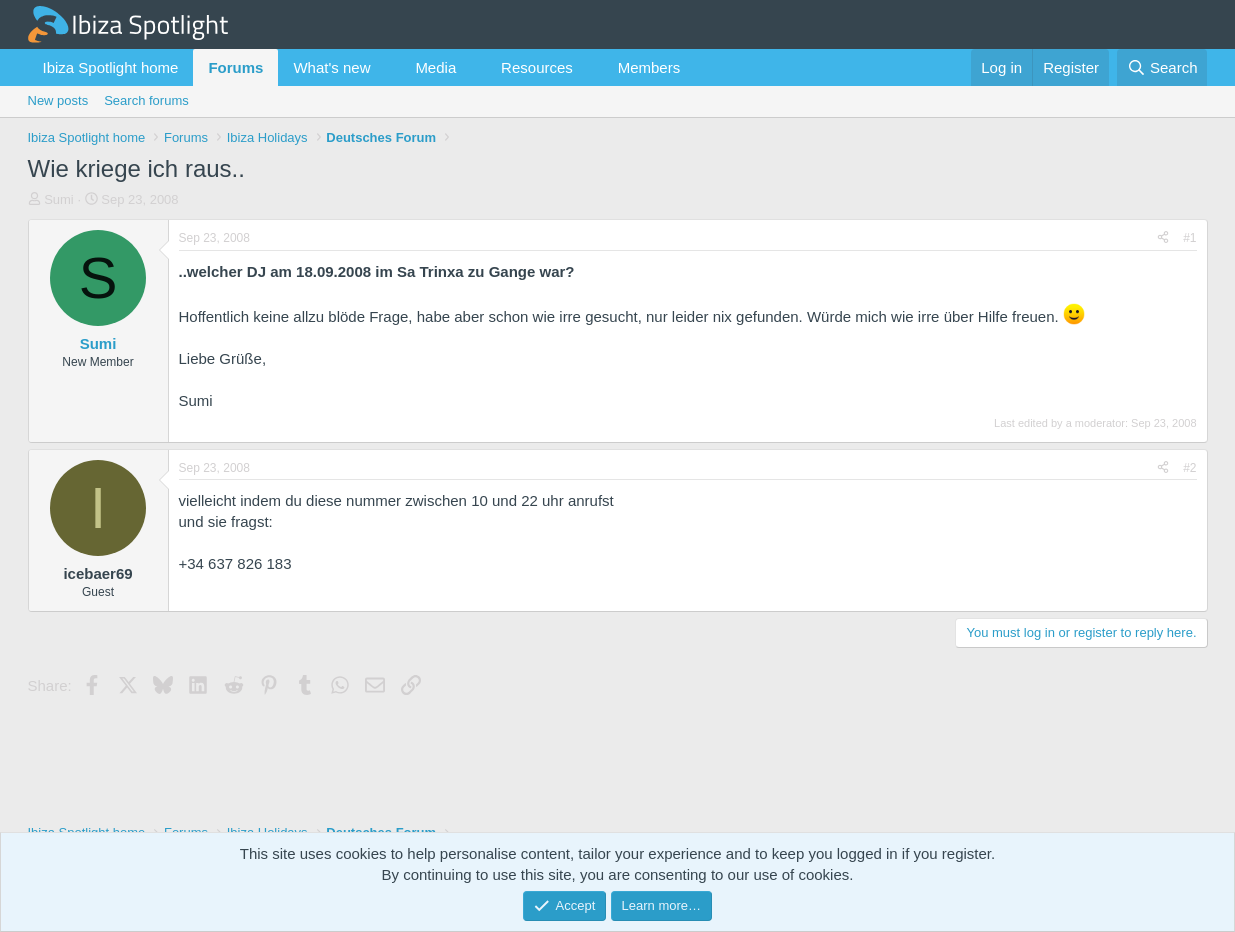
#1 (1189, 238)
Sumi (59, 199)
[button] (386, 67)
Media (435, 67)
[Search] (1162, 67)
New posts (58, 100)
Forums (235, 67)
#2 (1189, 468)
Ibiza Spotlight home (111, 67)
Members (649, 67)
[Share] (1163, 238)
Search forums (146, 100)
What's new (331, 67)
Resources (537, 67)
